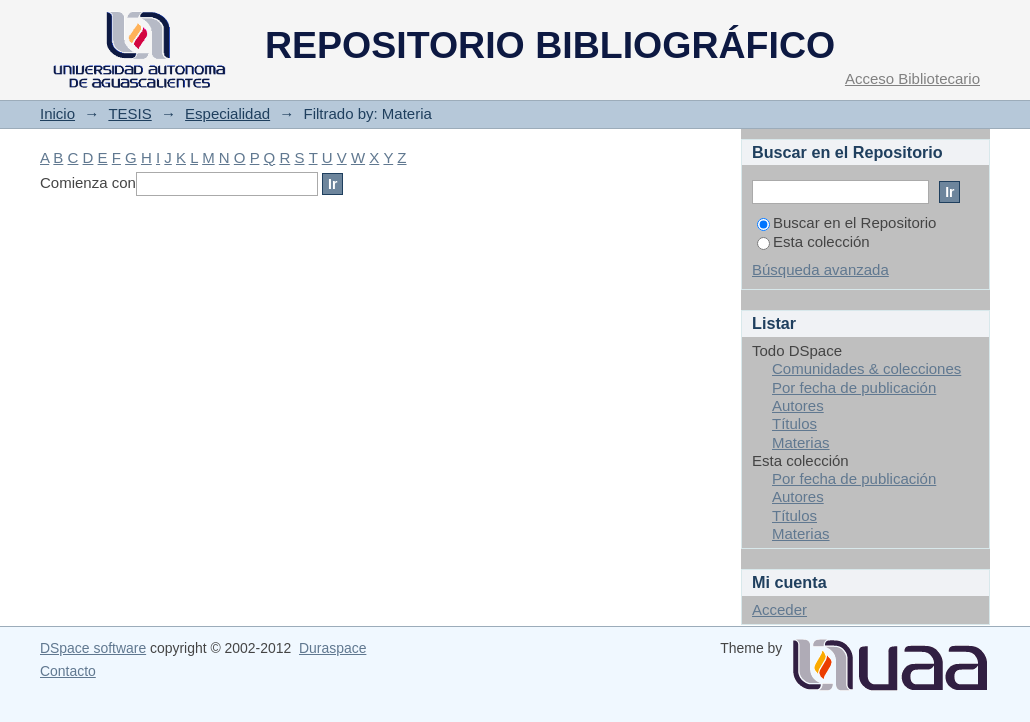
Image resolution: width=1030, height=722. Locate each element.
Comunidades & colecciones (866, 368)
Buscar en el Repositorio (846, 222)
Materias (801, 442)
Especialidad (227, 113)
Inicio (57, 113)
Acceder (779, 609)
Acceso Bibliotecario (912, 78)
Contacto (68, 671)
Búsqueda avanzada (820, 269)
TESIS (129, 113)
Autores (798, 405)
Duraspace (332, 648)
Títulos (794, 423)
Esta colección (813, 241)
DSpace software (93, 648)
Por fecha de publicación (854, 387)
